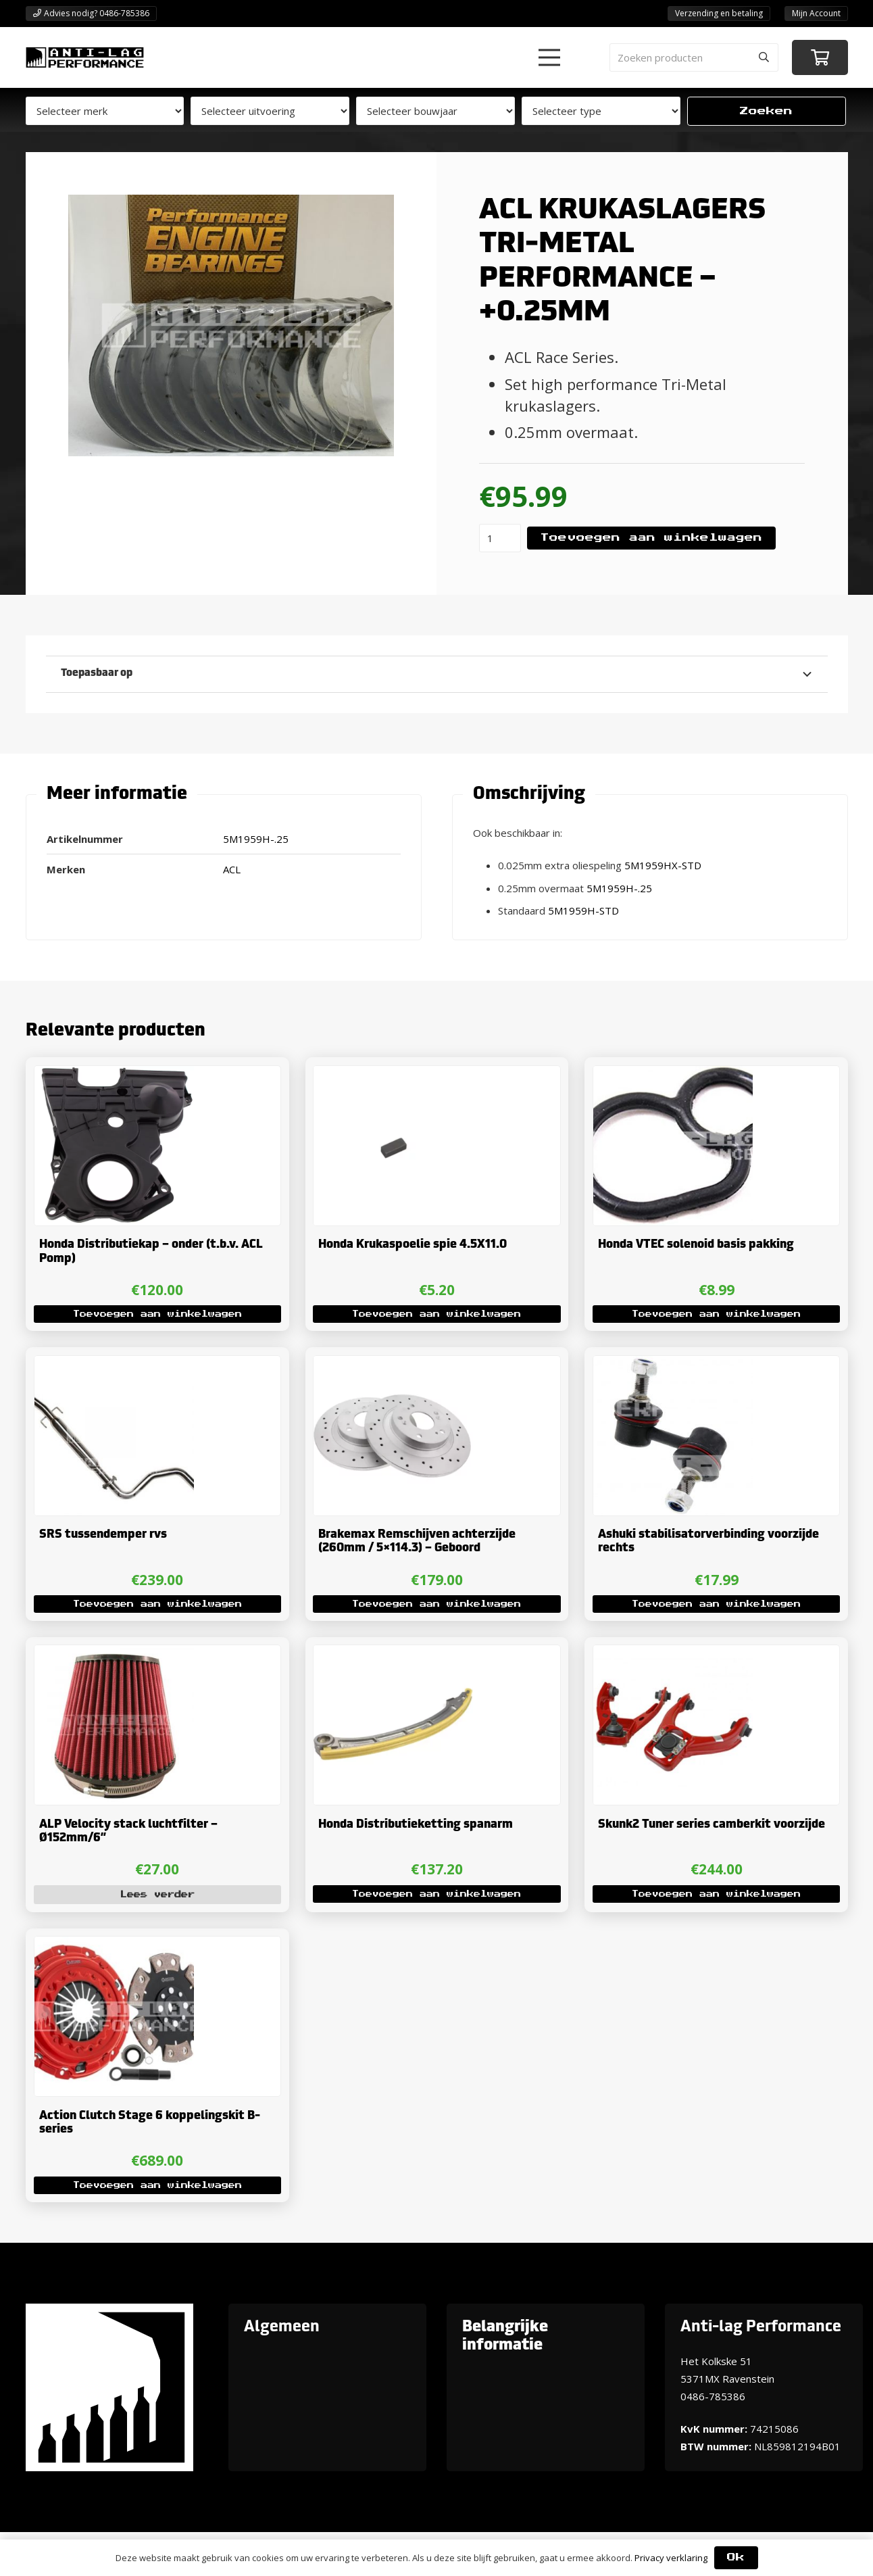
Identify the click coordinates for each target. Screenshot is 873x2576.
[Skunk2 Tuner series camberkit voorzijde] (673, 1654)
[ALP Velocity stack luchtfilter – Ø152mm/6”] (113, 1654)
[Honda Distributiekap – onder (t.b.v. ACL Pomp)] (113, 1075)
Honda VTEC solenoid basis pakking (696, 1245)
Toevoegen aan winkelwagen (651, 537)
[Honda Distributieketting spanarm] (393, 1654)
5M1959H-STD (583, 910)
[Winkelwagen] (820, 58)
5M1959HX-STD (662, 865)
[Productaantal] (500, 538)
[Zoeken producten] (693, 57)
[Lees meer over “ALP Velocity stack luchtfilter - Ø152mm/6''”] (156, 1894)
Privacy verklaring (670, 2558)
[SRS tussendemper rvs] (113, 1364)
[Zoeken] (764, 57)
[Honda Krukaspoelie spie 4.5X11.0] (393, 1075)
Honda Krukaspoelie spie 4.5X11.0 (412, 1245)
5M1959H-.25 (619, 888)
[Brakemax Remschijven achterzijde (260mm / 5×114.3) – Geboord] (393, 1364)
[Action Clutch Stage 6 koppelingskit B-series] (113, 1946)
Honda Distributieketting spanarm (415, 1824)
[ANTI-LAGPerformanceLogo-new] (85, 57)
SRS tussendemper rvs (102, 1535)
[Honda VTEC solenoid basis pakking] (673, 1075)
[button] (549, 57)
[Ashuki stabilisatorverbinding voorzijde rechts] (673, 1364)
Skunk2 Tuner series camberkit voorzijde (711, 1824)
